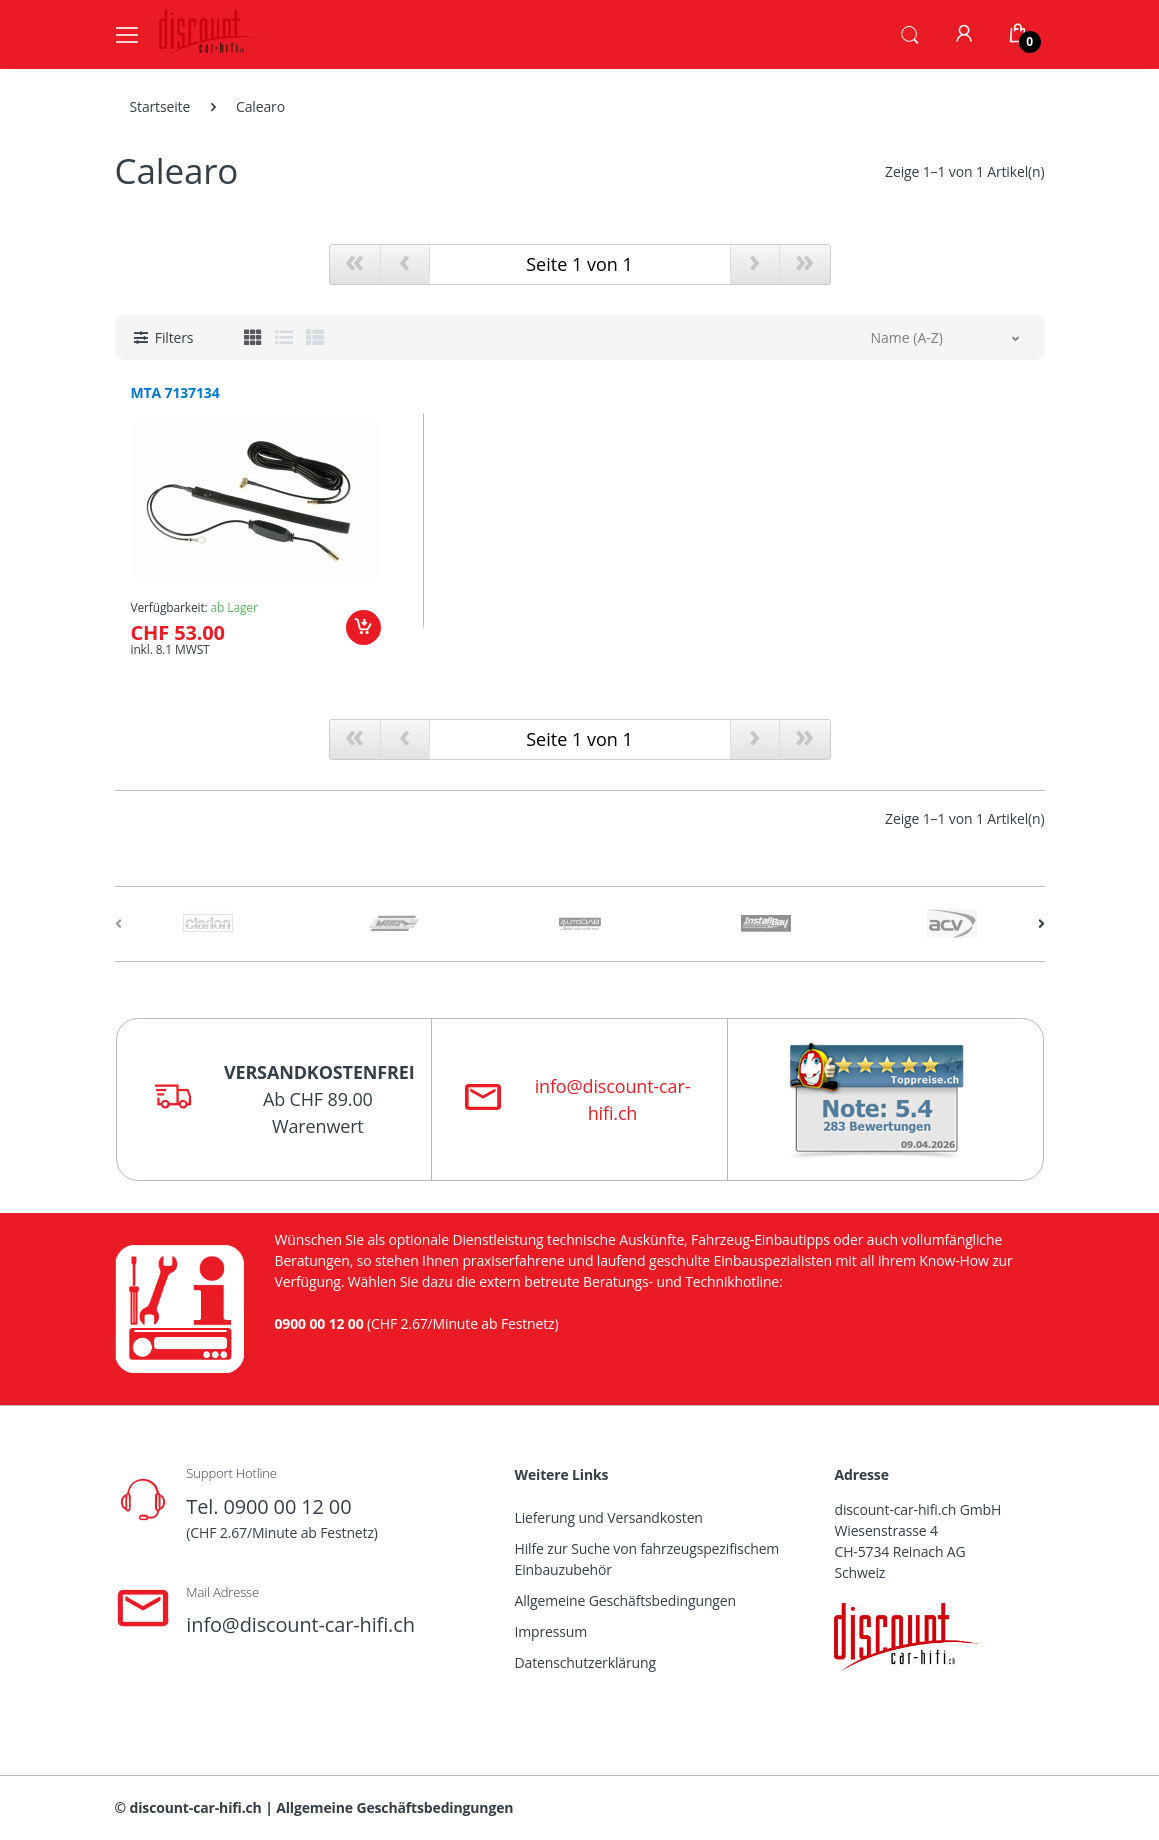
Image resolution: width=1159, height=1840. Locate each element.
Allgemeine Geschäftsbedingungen (625, 1600)
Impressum (551, 1631)
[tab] (253, 337)
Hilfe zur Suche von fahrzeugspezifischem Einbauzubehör (647, 1559)
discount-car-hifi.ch (196, 1807)
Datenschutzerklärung (585, 1662)
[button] (910, 33)
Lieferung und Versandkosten (609, 1517)
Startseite (160, 106)
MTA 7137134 (175, 393)
